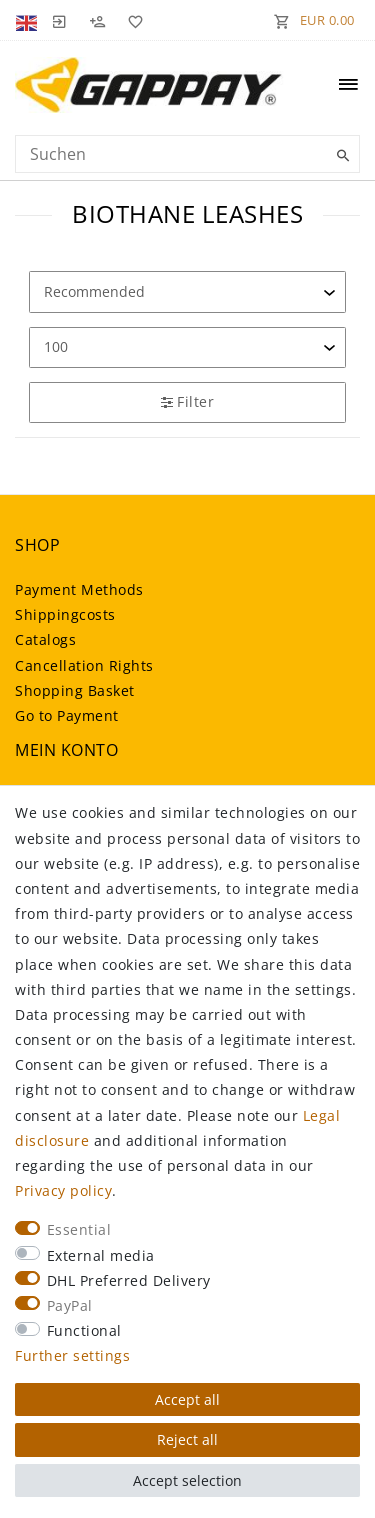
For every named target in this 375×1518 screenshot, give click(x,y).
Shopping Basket (75, 690)
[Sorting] (187, 291)
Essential (79, 1229)
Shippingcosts (65, 614)
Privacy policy (63, 1190)
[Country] (28, 20)
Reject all (187, 1439)
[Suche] (340, 156)
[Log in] (59, 20)
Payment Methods (79, 589)
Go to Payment (67, 715)
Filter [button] (187, 401)
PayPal (70, 1305)
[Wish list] (132, 20)
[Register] (97, 20)
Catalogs (45, 639)
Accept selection (187, 1480)
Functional (84, 1330)
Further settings (72, 1355)
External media (101, 1255)
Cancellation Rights (84, 665)
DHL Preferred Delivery (129, 1280)
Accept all (187, 1399)
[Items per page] (187, 347)
